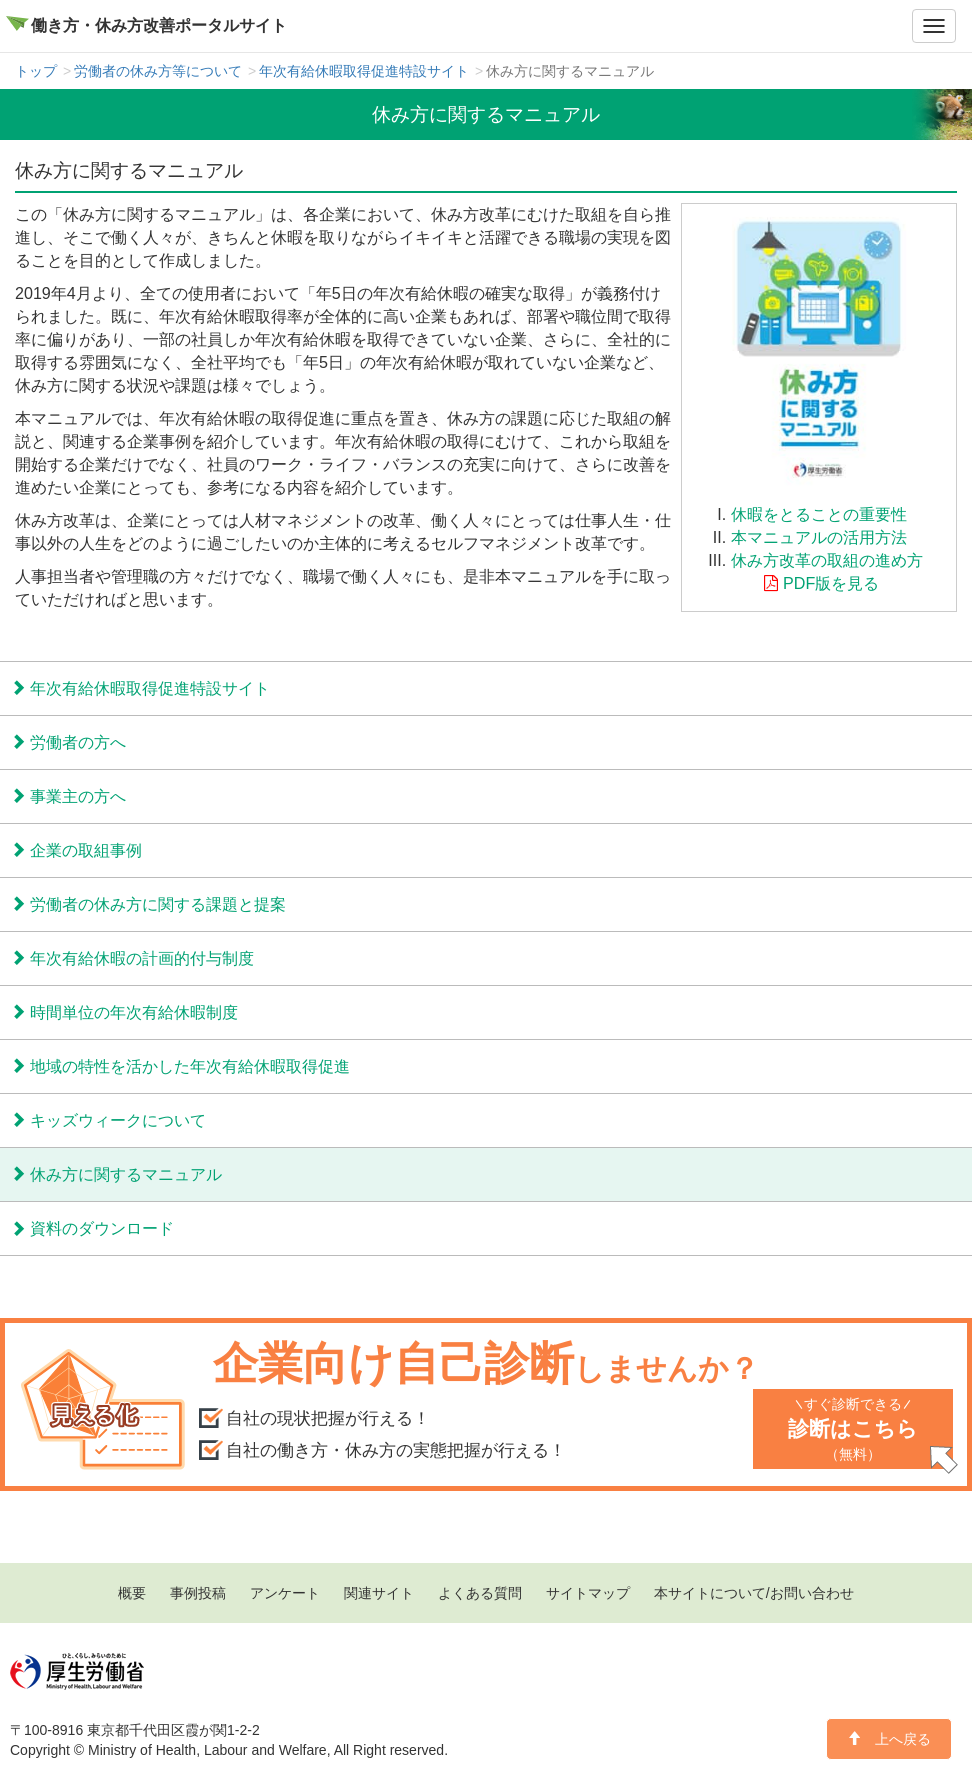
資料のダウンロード (102, 1228)
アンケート (285, 1593)
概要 (132, 1593)
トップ (36, 71)
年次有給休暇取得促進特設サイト (364, 71)
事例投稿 (198, 1593)
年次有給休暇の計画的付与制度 (142, 958)
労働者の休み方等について (158, 71)
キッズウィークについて (118, 1120)
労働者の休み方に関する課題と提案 (158, 904)
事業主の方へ (78, 796)
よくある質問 (480, 1593)
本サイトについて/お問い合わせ (754, 1593)
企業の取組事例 (86, 850)
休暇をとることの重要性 (819, 514)
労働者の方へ (78, 742)
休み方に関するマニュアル (126, 1174)
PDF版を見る (831, 583)
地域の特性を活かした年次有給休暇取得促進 (190, 1066)
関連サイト (379, 1593)
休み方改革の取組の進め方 (827, 560)
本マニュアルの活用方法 (819, 537)
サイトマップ (588, 1593)
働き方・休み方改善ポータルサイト (159, 25)
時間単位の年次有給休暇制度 (134, 1012)
